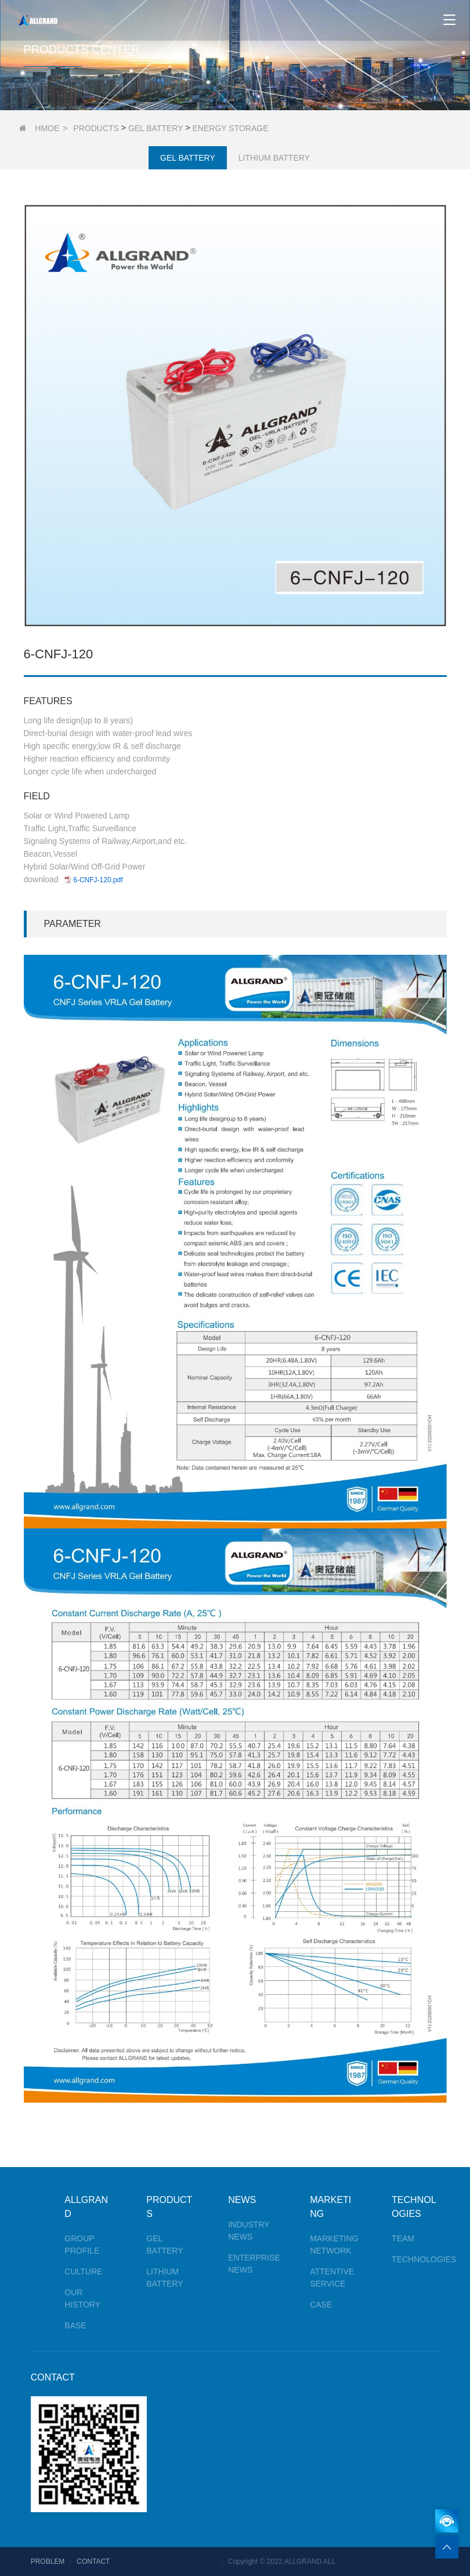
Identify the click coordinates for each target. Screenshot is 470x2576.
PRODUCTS (96, 128)
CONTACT (53, 2377)
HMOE (47, 128)
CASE (321, 2304)
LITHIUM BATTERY (274, 157)
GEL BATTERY (155, 128)
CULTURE (83, 2271)
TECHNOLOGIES (424, 2259)
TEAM (403, 2238)
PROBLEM (48, 2561)
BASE (75, 2325)
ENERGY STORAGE (231, 128)
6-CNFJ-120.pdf (97, 880)
